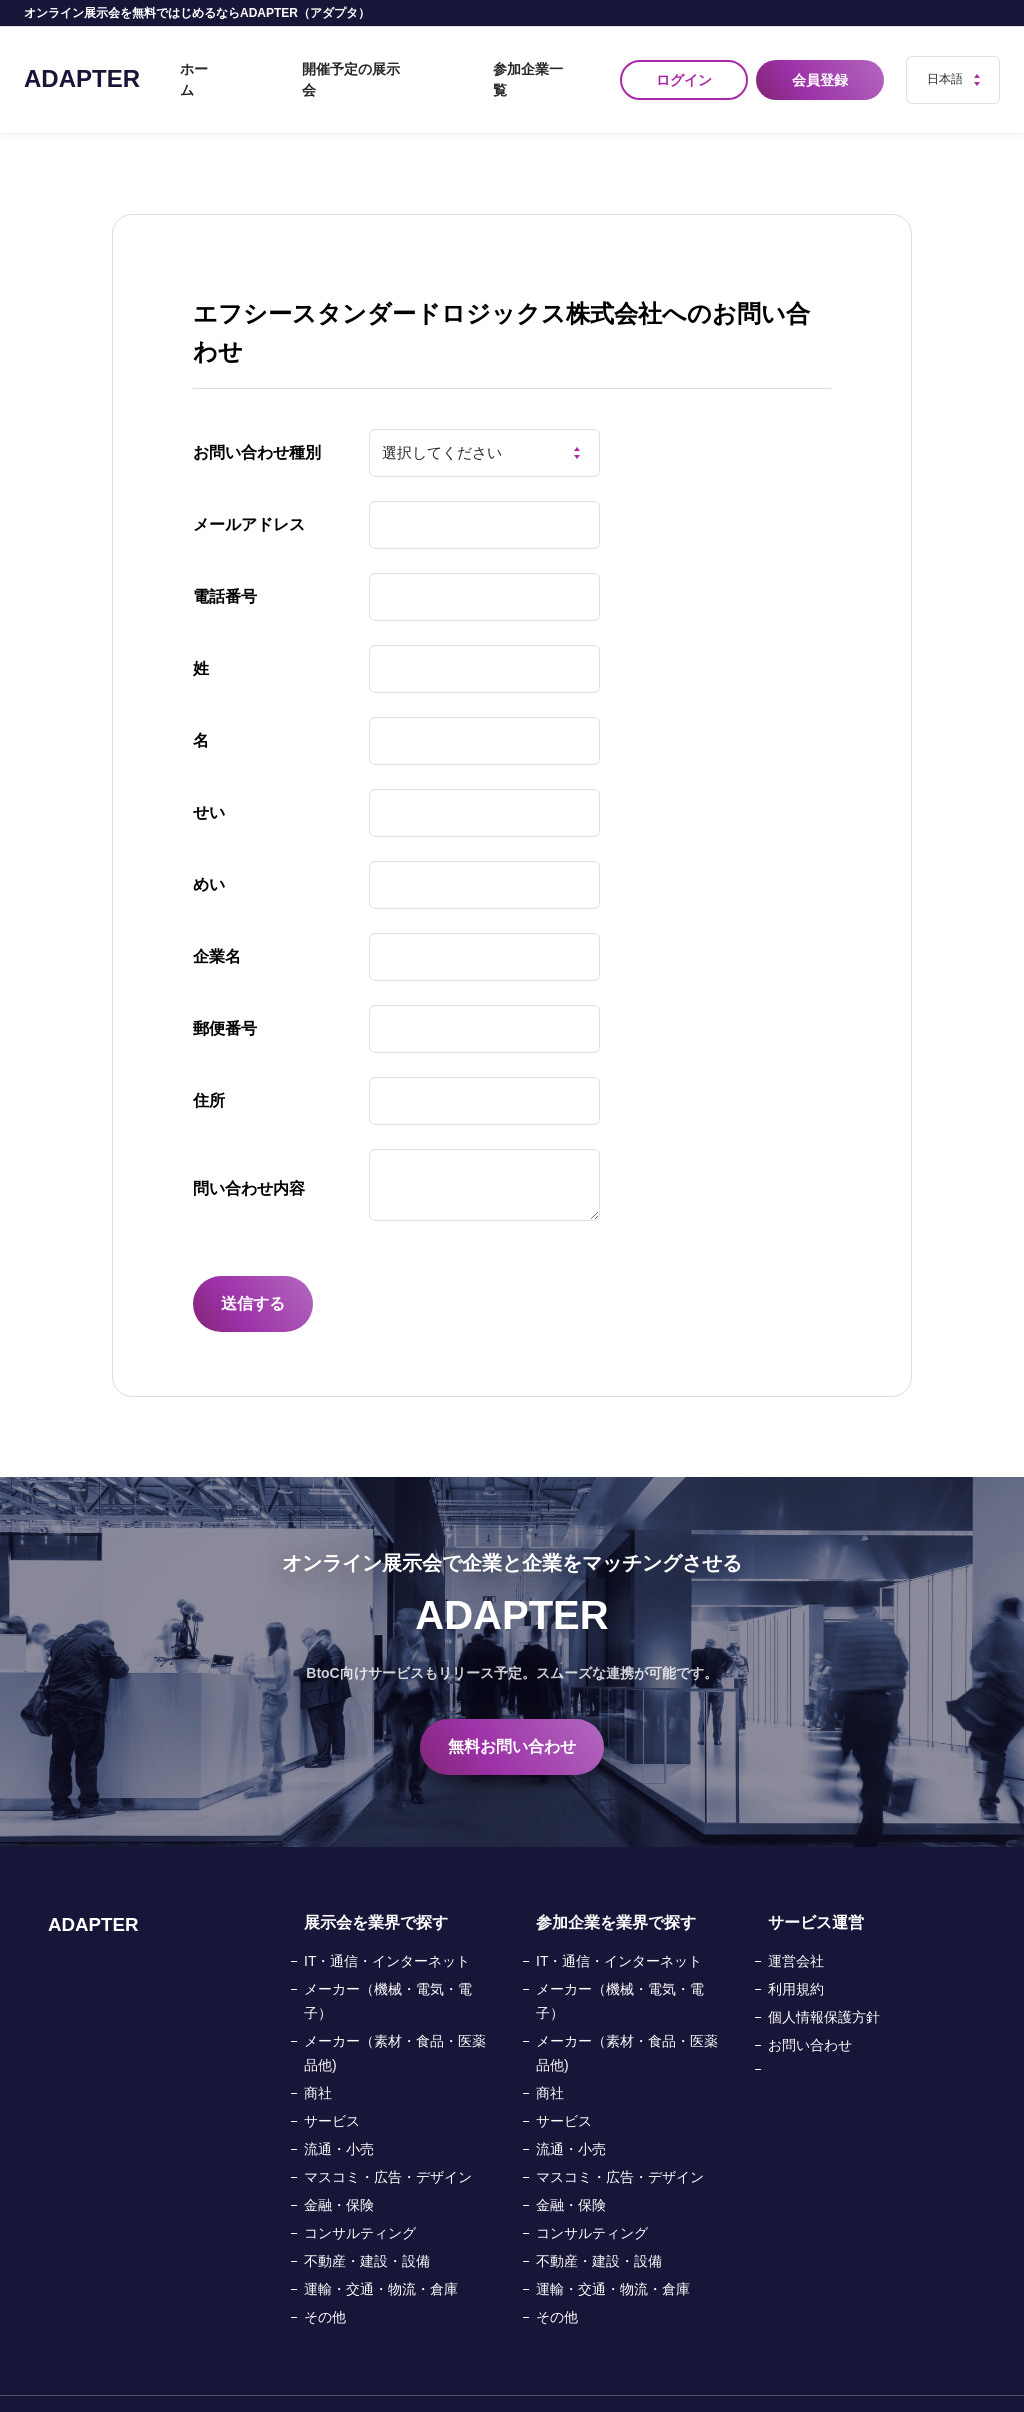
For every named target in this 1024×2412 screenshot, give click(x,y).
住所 (209, 1066)
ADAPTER (82, 62)
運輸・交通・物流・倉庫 (381, 2255)
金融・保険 (339, 2171)
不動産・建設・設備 (367, 2227)
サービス (332, 2087)
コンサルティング (360, 2199)
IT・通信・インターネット (387, 1927)
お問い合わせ (810, 2011)
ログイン (684, 63)
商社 (318, 2059)
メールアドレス (249, 490)
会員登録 (824, 63)
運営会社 (796, 1927)
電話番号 (225, 562)
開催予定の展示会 (420, 63)
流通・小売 (339, 2115)
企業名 (217, 922)
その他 (325, 2283)
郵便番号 (225, 994)
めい (209, 850)
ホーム (311, 63)
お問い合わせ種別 (257, 418)
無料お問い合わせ (512, 1712)
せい (209, 778)
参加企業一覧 (550, 63)
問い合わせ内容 (249, 1154)
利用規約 (796, 1955)
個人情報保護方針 (824, 1983)
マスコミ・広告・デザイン (388, 2143)
